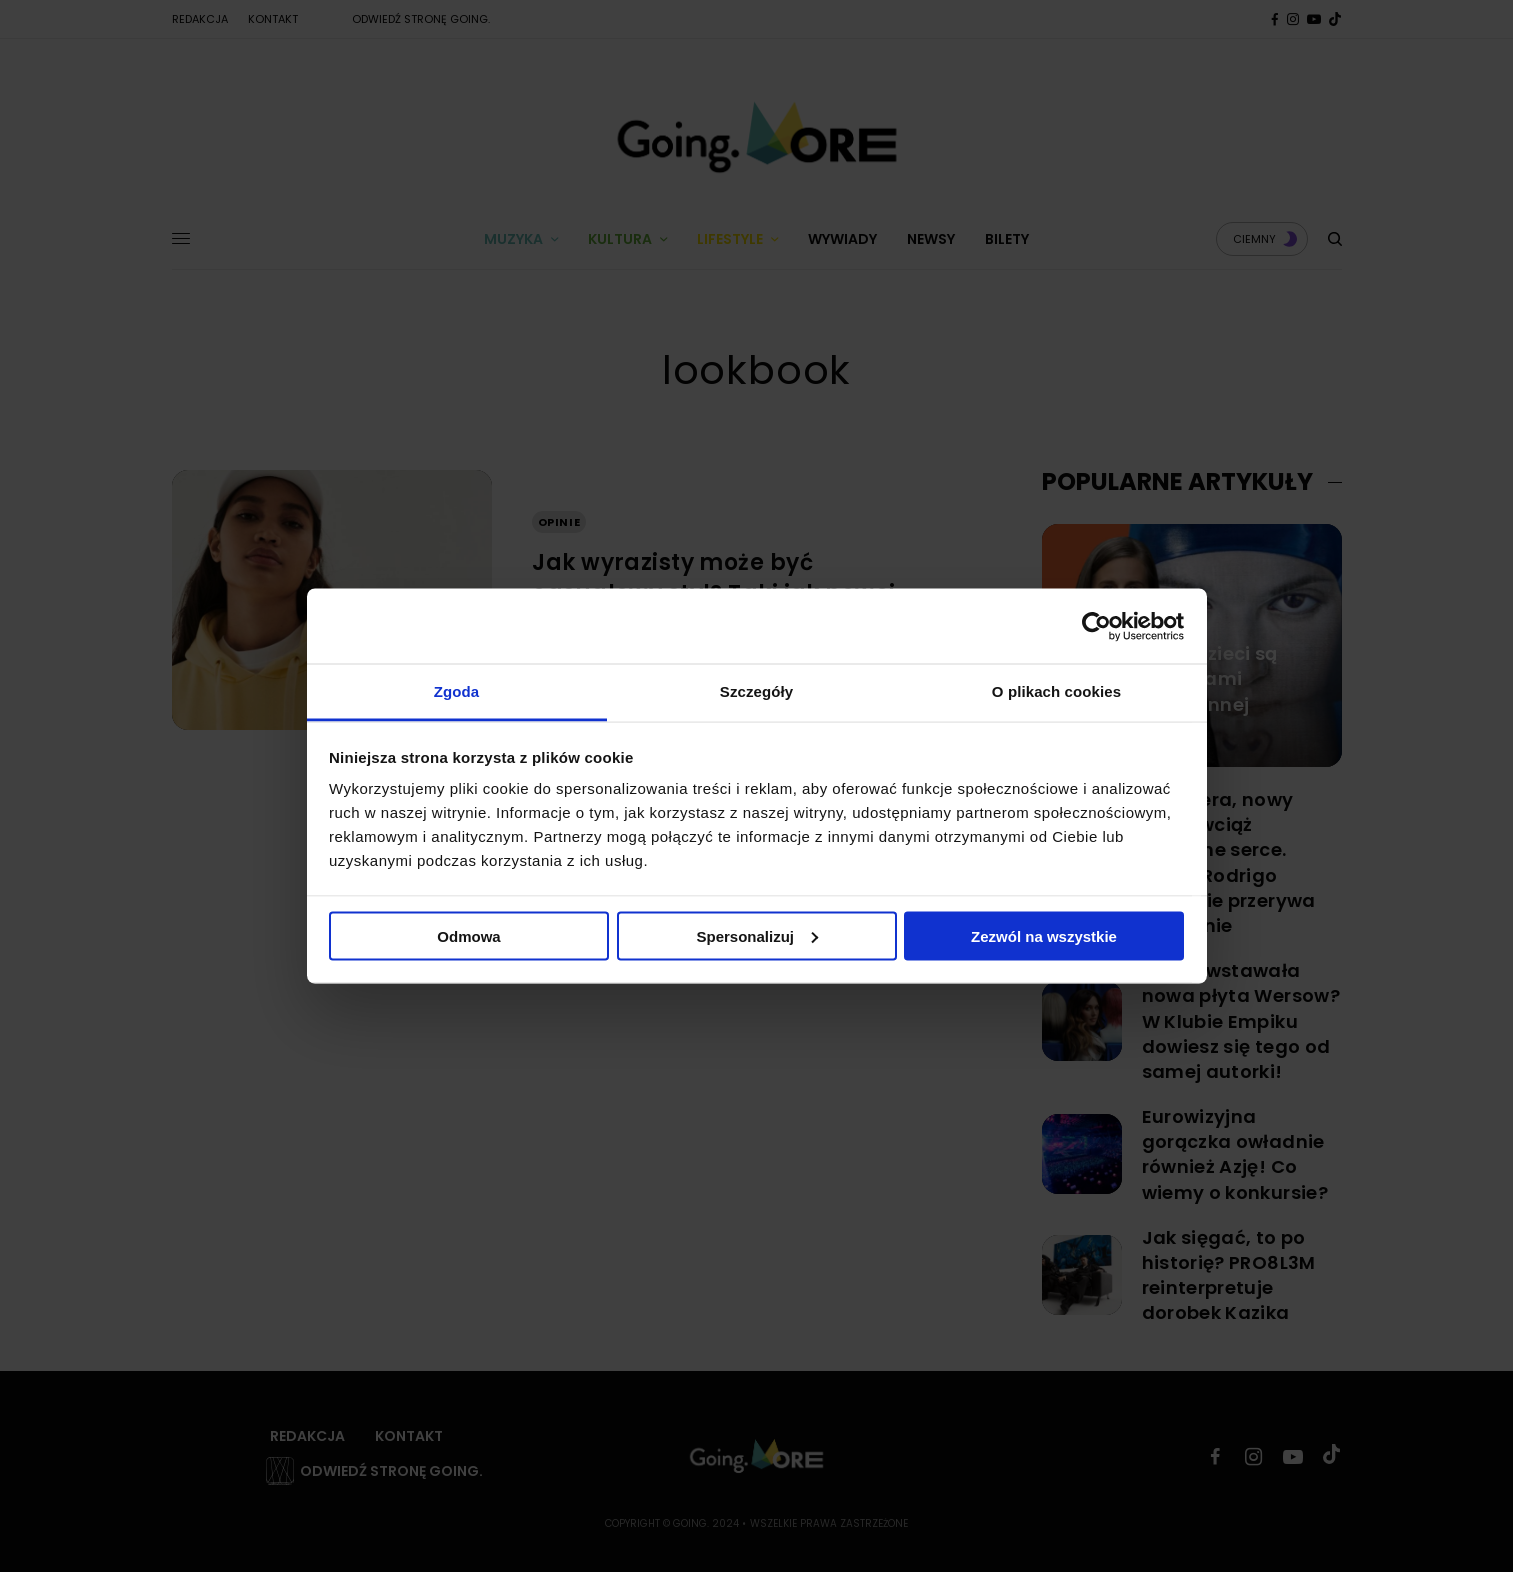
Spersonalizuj (757, 935)
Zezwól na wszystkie (1044, 935)
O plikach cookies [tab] (1056, 691)
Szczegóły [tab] (756, 691)
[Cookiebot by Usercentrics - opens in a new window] (1096, 626)
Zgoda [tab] (457, 691)
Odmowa (468, 935)
